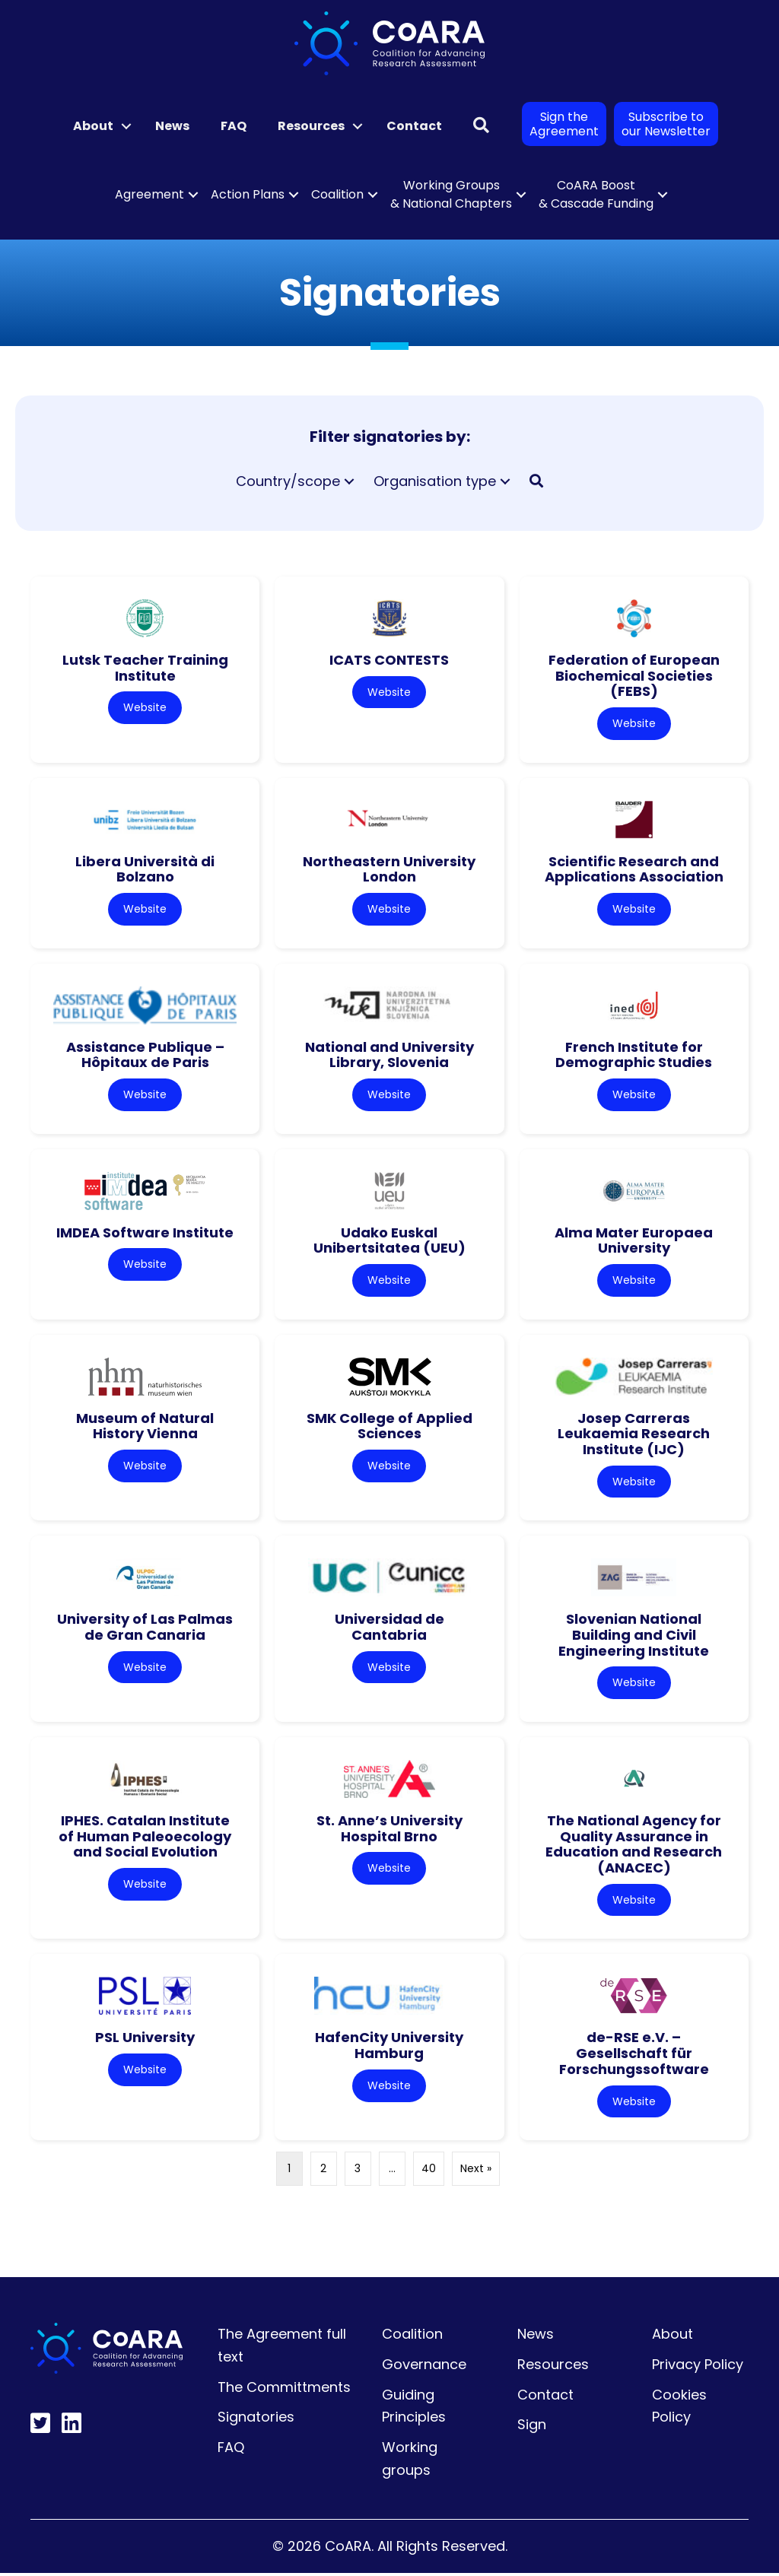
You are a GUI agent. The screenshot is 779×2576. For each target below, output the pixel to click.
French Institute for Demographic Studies (633, 1054)
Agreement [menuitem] (149, 194)
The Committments (284, 2389)
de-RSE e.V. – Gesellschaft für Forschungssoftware (634, 2056)
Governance (424, 2366)
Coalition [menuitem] (337, 194)
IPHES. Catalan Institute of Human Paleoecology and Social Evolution (145, 1838)
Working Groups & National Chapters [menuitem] (451, 194)
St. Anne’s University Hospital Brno (389, 1830)
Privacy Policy (697, 2366)
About (672, 2336)
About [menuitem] (93, 126)
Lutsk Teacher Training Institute (145, 667)
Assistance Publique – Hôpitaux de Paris (145, 1054)
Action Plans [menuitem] (248, 194)
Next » (475, 2171)
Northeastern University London (389, 869)
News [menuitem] (172, 126)
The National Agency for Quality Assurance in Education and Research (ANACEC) (633, 1846)
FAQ (231, 2450)
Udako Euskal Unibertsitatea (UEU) (389, 1241)
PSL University (145, 2040)
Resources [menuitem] (311, 126)
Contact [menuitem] (414, 126)
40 (428, 2171)
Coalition (412, 2336)
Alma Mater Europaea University (634, 1241)
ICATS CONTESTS (389, 659)
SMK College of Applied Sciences (389, 1426)
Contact (545, 2396)
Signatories (256, 2419)
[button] (126, 126)
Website (145, 707)
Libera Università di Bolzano (145, 869)
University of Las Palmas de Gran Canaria (145, 1629)
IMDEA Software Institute (145, 1233)
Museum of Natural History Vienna (145, 1426)
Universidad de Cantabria (389, 1629)
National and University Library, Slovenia (389, 1054)
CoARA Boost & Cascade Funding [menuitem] (596, 194)
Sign (531, 2427)
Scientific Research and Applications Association (634, 869)
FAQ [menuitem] (233, 126)
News (535, 2336)
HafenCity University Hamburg (389, 2048)
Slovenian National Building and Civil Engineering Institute (633, 1637)
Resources (553, 2366)
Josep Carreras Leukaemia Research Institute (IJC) (634, 1434)
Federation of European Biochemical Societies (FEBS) (634, 675)
